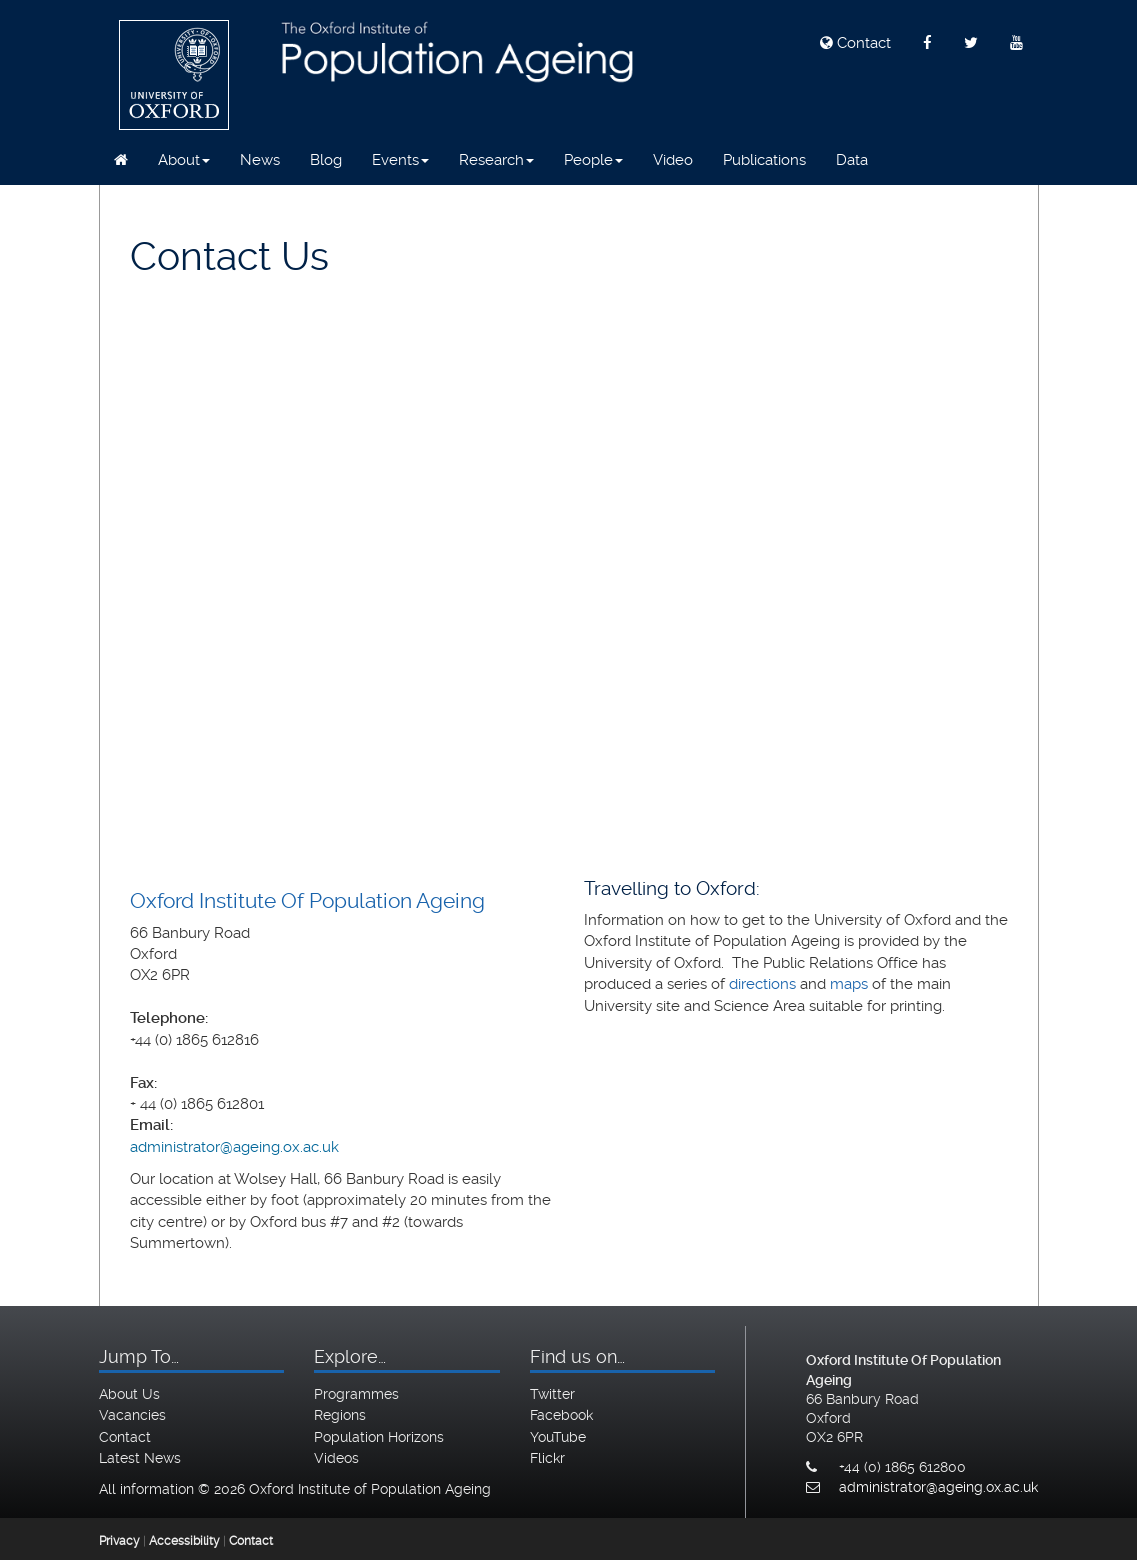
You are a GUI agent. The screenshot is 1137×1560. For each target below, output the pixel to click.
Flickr (547, 1458)
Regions (340, 1415)
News (260, 160)
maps (849, 984)
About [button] (184, 160)
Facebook (561, 1415)
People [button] (593, 160)
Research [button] (496, 160)
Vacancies (132, 1415)
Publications (764, 160)
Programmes (356, 1394)
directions (762, 984)
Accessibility (184, 1541)
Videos (336, 1458)
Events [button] (400, 160)
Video (673, 160)
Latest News (140, 1458)
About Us (129, 1394)
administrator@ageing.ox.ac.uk (234, 1147)
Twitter (552, 1394)
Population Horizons (379, 1437)
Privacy (119, 1541)
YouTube (558, 1437)
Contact (855, 43)
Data (852, 160)
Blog (326, 160)
